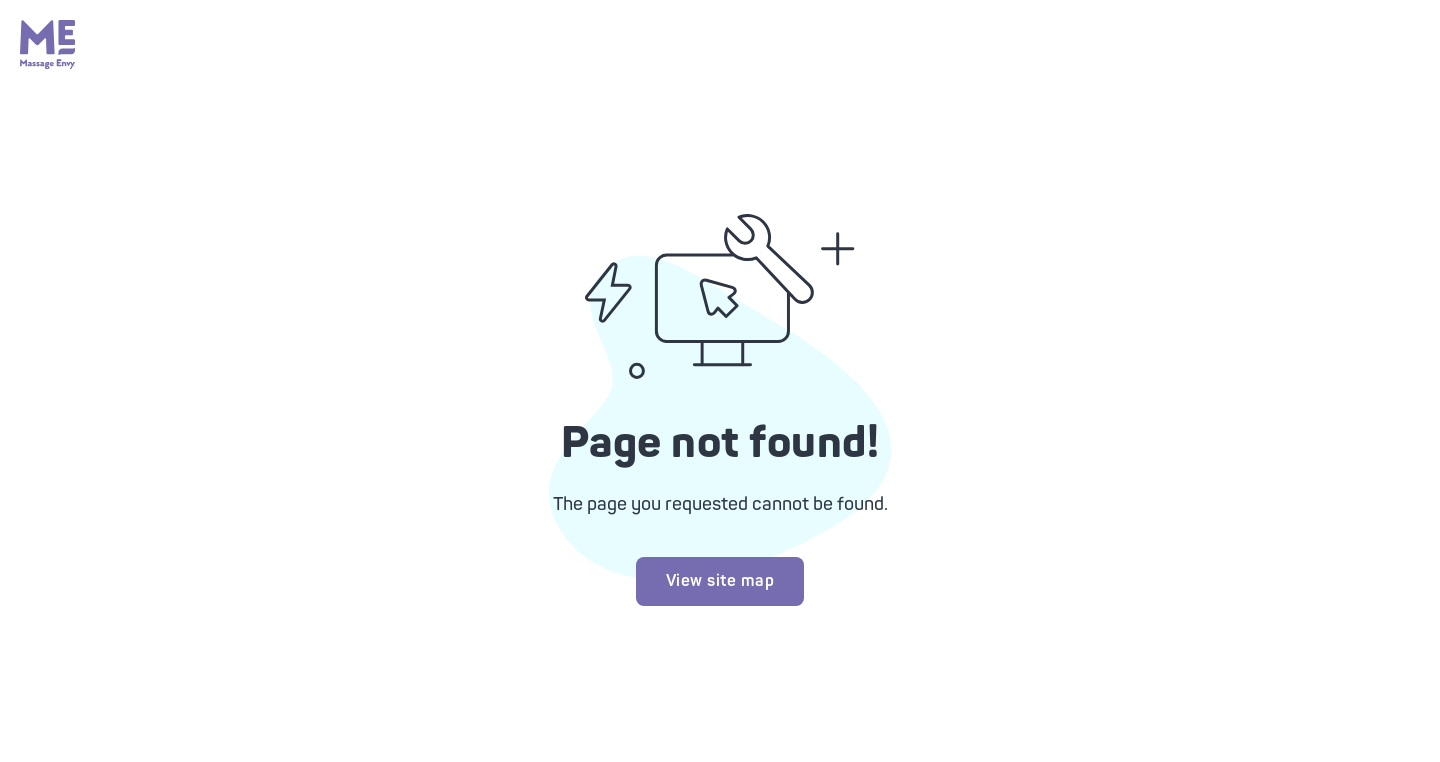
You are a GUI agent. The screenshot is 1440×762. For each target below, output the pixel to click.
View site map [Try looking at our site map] (720, 581)
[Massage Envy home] (48, 64)
